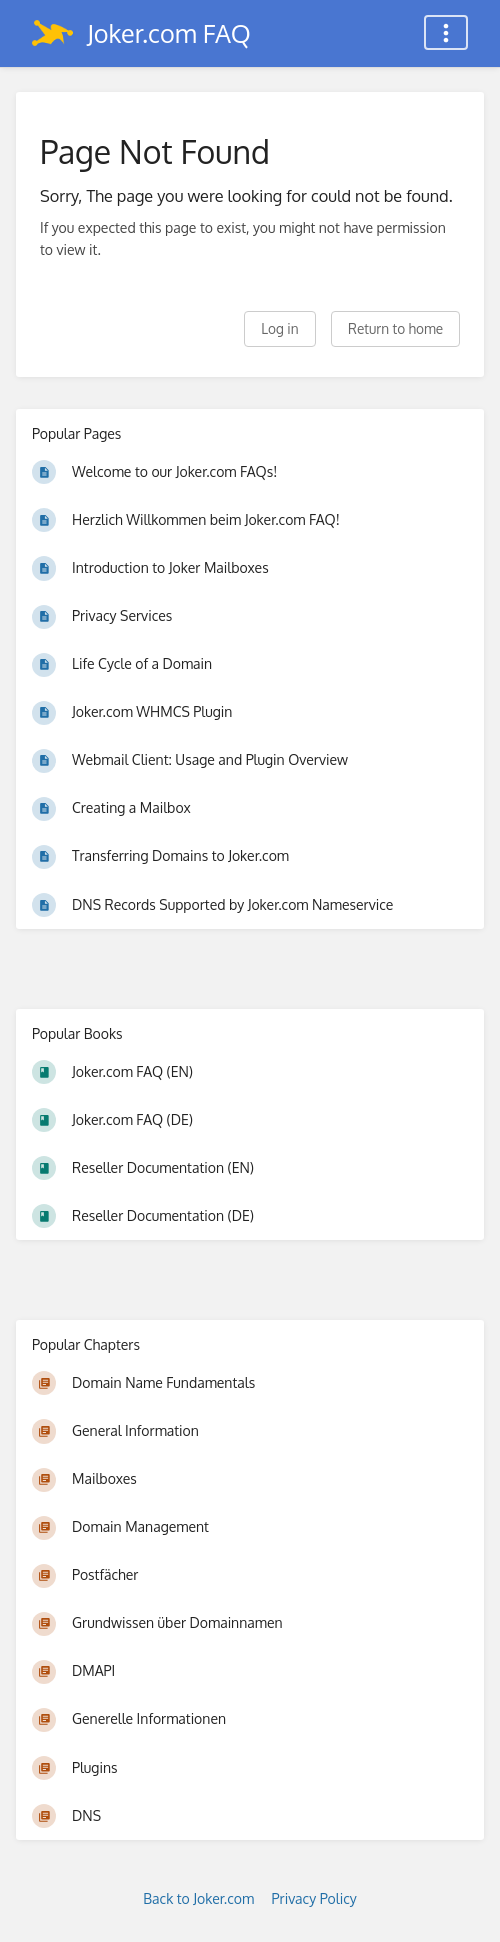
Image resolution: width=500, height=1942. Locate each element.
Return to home (395, 328)
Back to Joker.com (198, 1898)
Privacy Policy (314, 1898)
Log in (279, 328)
